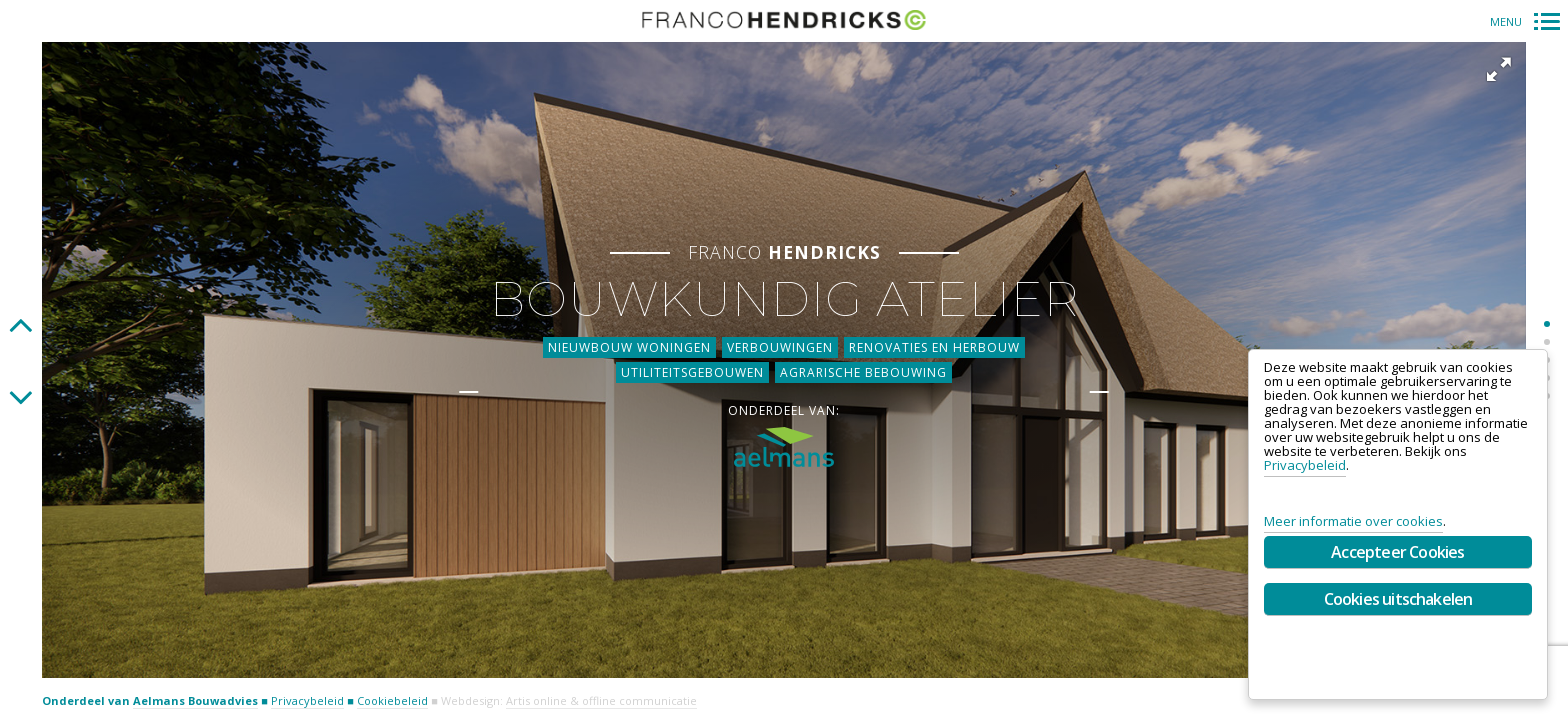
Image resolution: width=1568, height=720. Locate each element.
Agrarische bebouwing (863, 367)
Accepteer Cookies (1397, 552)
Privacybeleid (307, 700)
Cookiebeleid (392, 700)
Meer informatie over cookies (1353, 521)
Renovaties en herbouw (934, 342)
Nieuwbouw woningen (629, 342)
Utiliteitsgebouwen (692, 367)
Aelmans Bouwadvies (195, 700)
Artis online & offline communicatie (601, 700)
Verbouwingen (780, 342)
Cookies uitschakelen (1398, 599)
